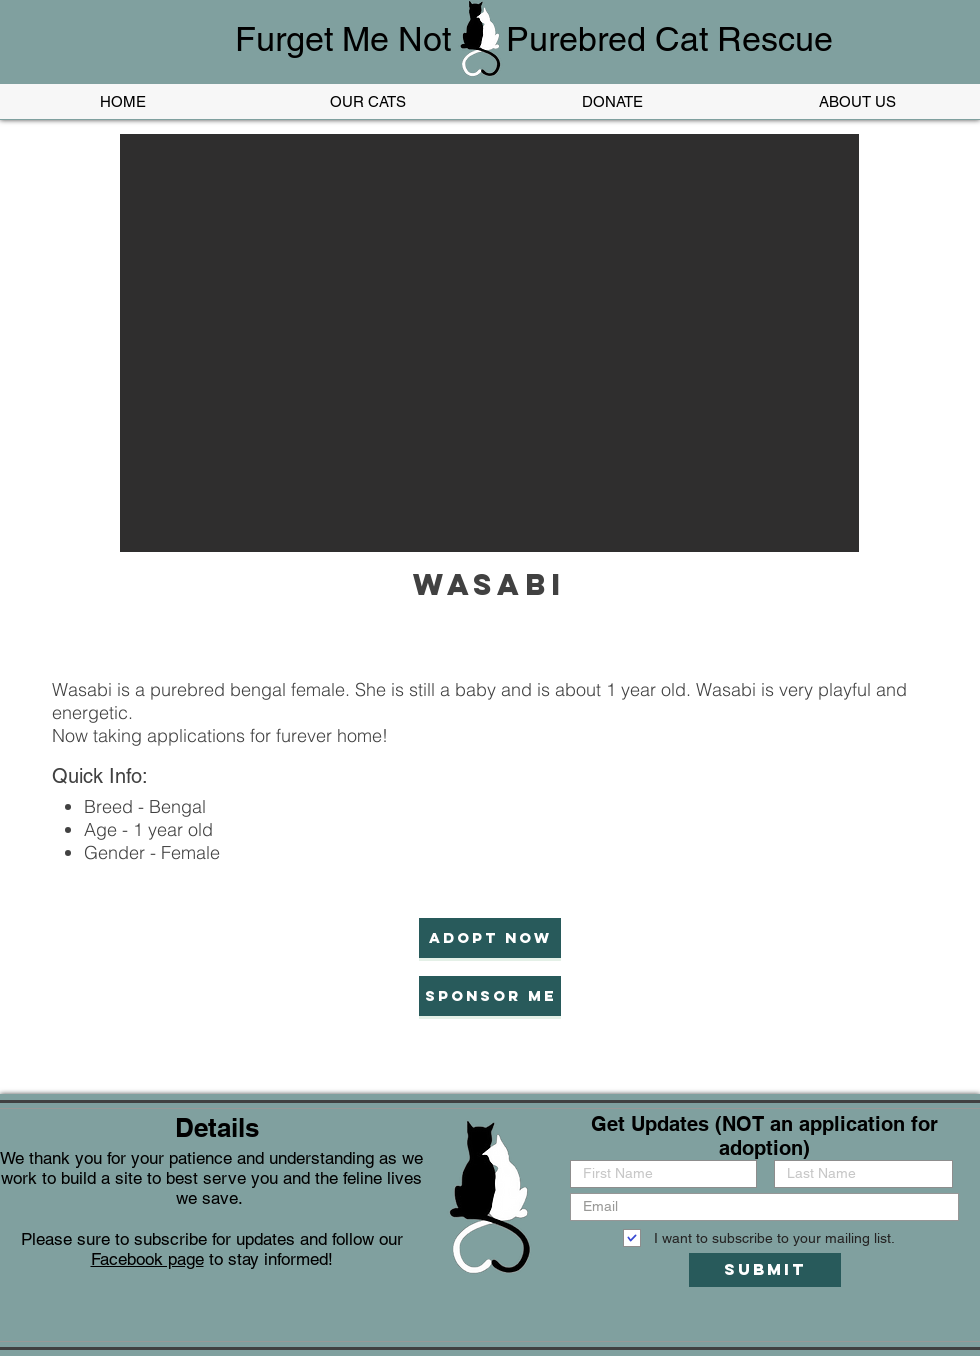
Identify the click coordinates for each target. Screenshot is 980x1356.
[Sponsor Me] (490, 996)
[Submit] (765, 1270)
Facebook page (147, 1259)
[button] (489, 343)
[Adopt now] (490, 938)
